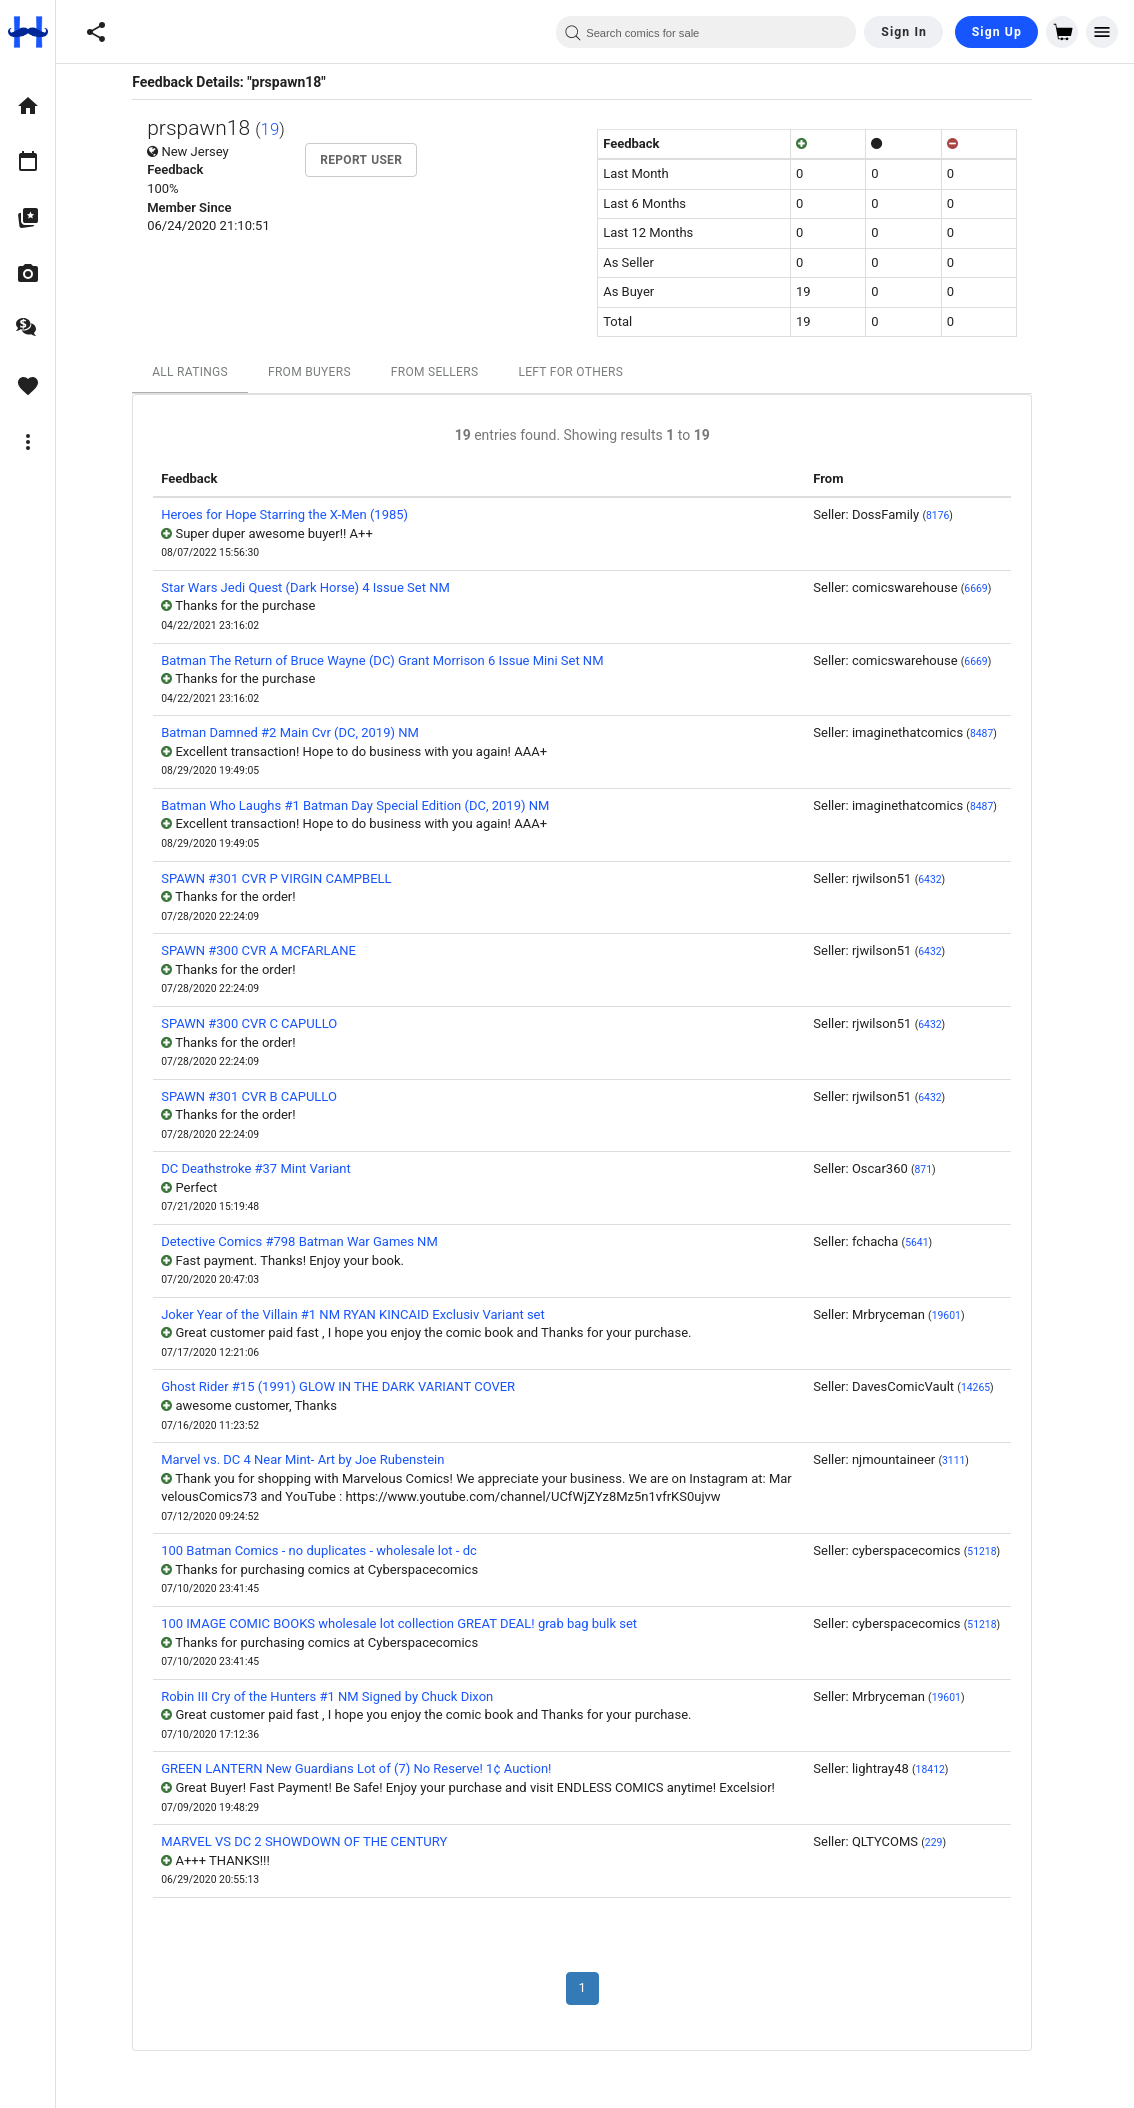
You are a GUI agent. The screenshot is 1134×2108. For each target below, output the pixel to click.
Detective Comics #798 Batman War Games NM (312, 1241)
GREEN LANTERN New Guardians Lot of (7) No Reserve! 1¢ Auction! (369, 1768)
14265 (988, 1387)
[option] (27, 106)
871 (936, 1169)
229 (947, 1842)
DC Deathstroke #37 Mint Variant (269, 1168)
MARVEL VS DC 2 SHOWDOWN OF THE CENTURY (317, 1841)
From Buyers (322, 372)
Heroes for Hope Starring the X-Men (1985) (297, 514)
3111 (966, 1460)
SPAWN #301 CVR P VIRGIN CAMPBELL (289, 878)
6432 (942, 879)
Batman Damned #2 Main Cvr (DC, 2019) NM (303, 732)
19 (282, 129)
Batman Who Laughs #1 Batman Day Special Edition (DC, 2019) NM (368, 805)
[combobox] (706, 32)
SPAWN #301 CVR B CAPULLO (262, 1096)
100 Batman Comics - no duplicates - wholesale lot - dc (332, 1550)
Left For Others (583, 372)
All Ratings (203, 372)
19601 (958, 1315)
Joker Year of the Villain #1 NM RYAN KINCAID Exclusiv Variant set (366, 1314)
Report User (374, 160)
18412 (942, 1769)
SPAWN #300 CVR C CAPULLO (262, 1023)
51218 (994, 1551)
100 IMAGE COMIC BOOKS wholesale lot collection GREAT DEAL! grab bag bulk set (412, 1623)
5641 (929, 1242)
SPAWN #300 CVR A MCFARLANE (271, 950)
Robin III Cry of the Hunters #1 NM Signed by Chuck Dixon (340, 1696)
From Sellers (448, 372)
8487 (994, 733)
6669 (988, 588)
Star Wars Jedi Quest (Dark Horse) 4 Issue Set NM (318, 587)
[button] (96, 32)
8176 (950, 515)
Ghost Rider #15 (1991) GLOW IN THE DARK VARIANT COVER (351, 1386)
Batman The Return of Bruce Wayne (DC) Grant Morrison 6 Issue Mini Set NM (395, 660)
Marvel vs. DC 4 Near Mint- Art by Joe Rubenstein (315, 1459)
